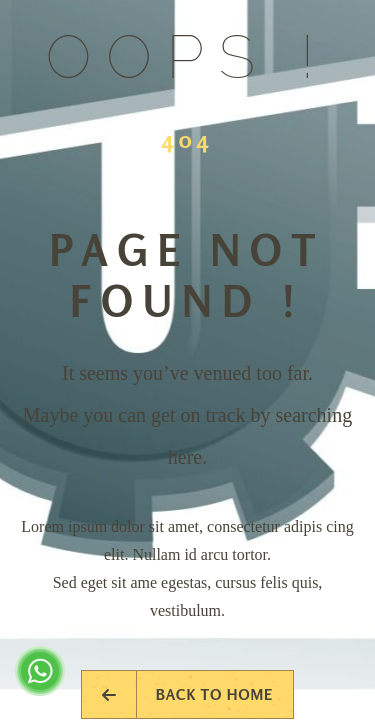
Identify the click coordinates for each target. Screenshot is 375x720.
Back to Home (188, 694)
